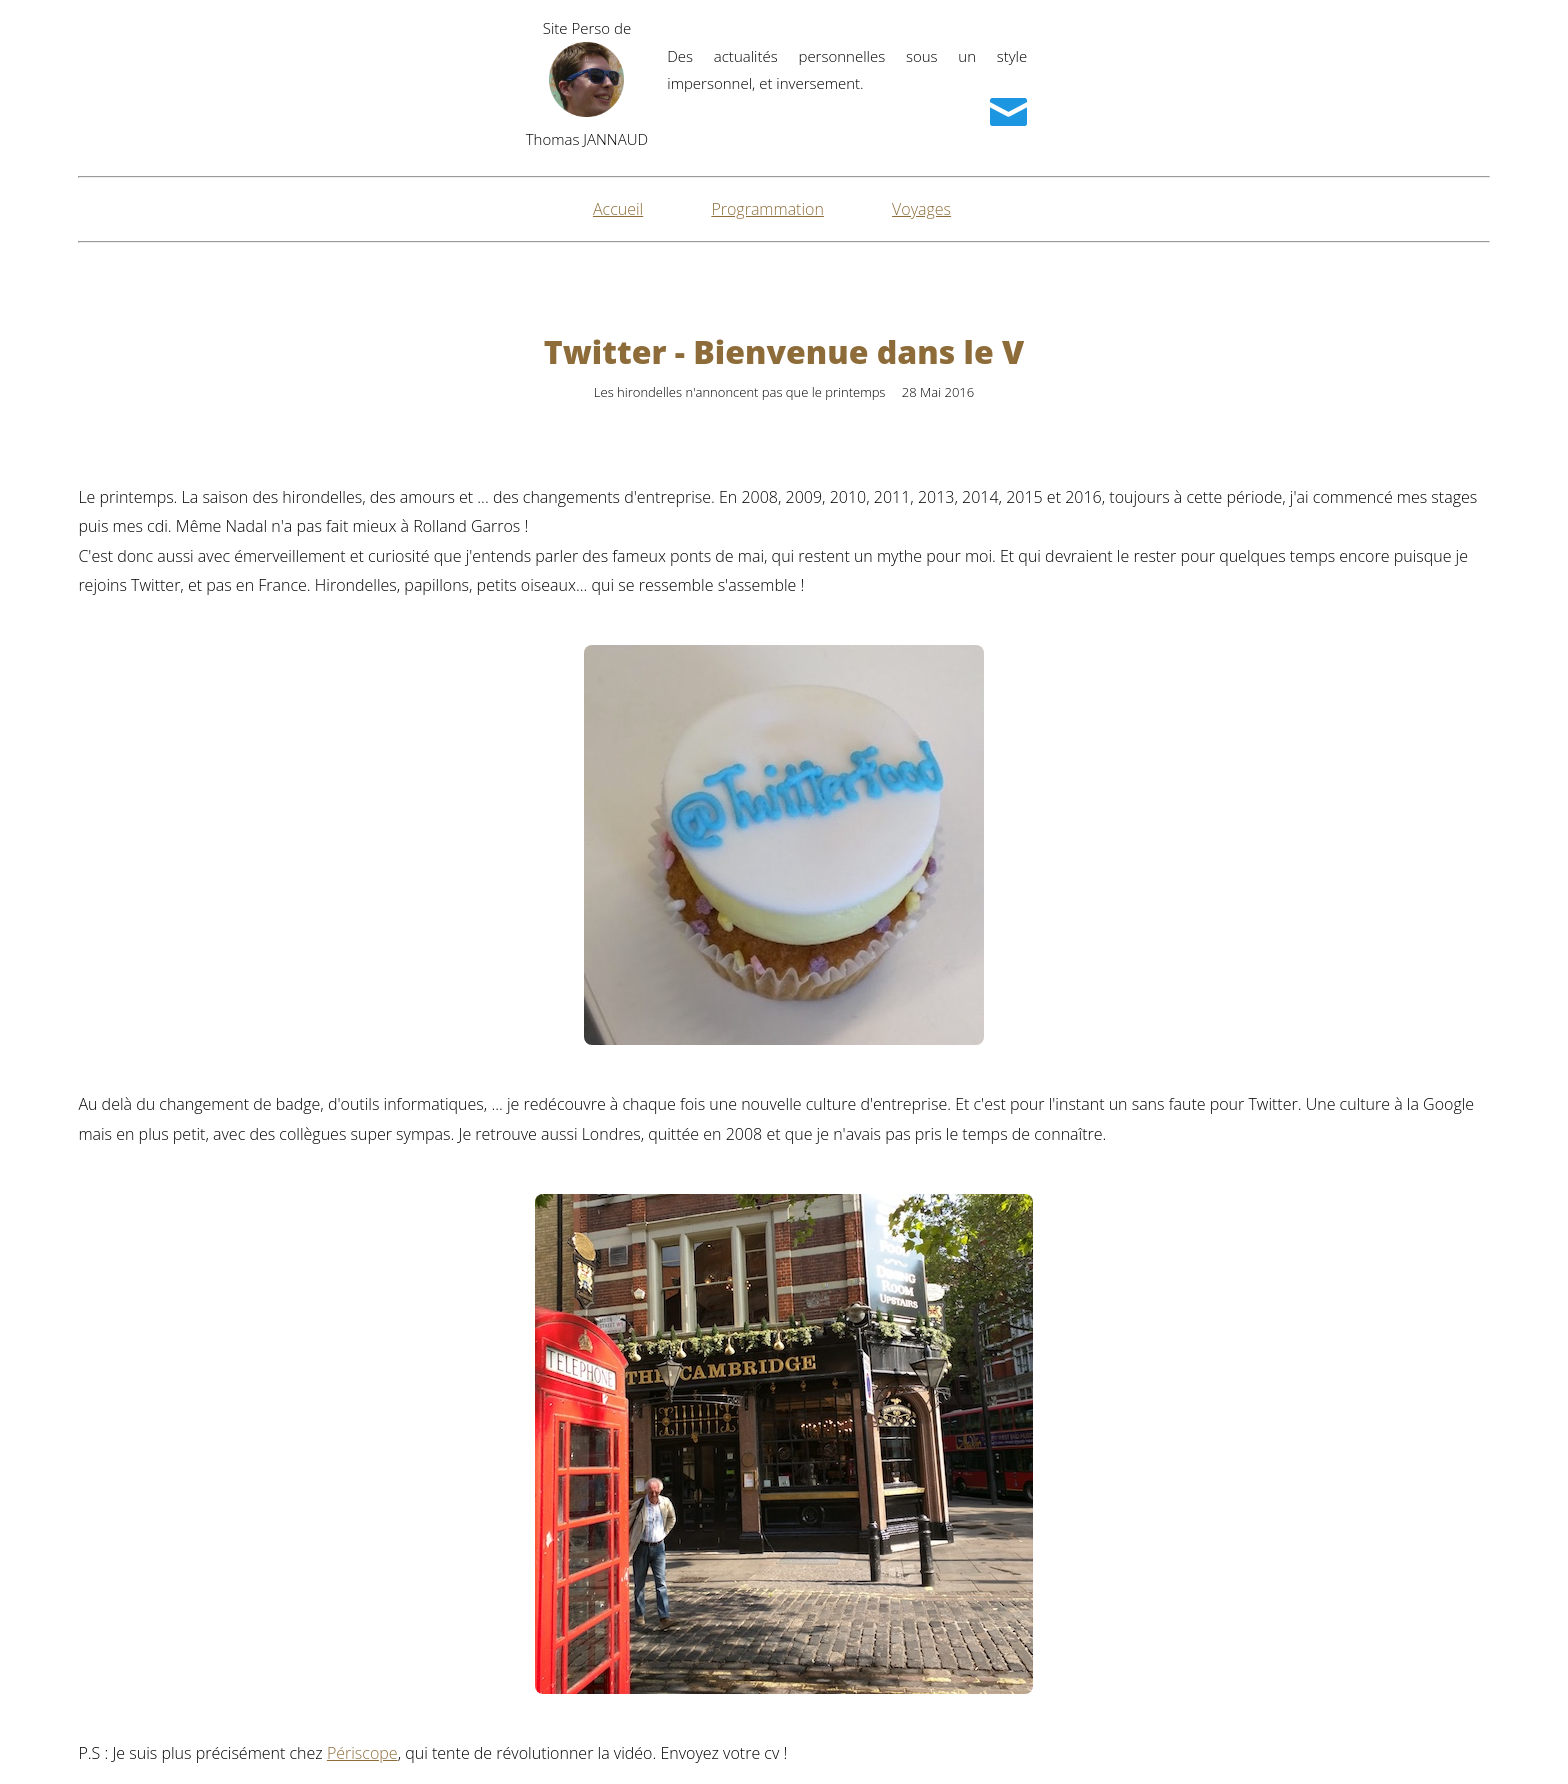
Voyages (921, 209)
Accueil (618, 209)
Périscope (362, 1753)
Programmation (767, 209)
